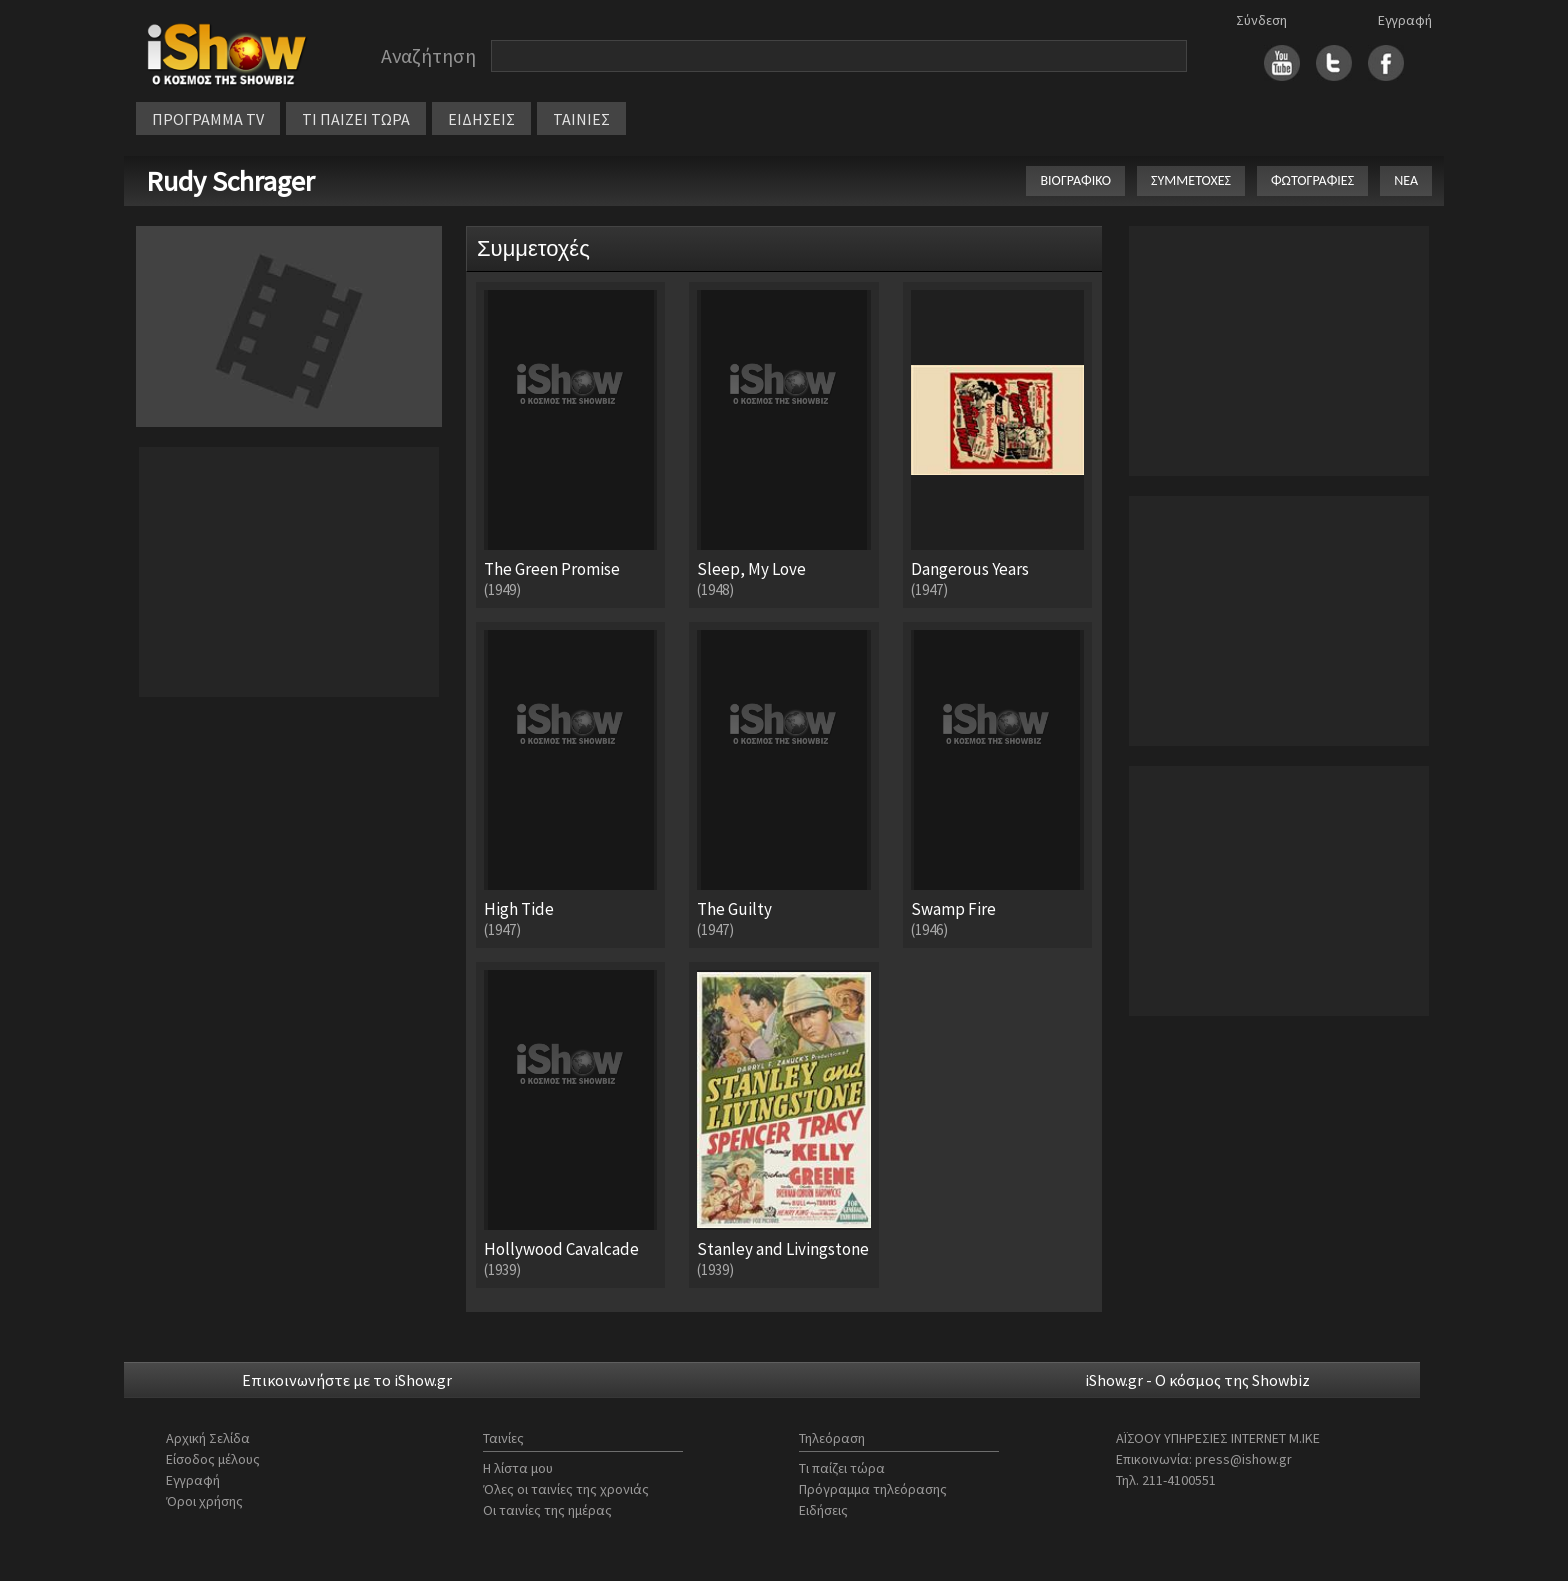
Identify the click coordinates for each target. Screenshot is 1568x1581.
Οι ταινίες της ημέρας (547, 1510)
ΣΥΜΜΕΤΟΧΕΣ (1191, 180)
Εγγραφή (1405, 20)
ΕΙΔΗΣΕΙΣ (481, 119)
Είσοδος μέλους (213, 1459)
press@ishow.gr (1243, 1459)
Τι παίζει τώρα (842, 1468)
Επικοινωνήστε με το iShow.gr (347, 1380)
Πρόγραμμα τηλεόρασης (873, 1489)
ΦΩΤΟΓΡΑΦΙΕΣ (1312, 180)
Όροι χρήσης (204, 1501)
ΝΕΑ (1406, 180)
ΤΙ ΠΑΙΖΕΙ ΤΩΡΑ (356, 119)
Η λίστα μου (518, 1468)
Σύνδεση (1261, 20)
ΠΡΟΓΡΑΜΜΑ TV (208, 119)
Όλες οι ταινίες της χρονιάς (566, 1489)
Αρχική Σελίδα (208, 1438)
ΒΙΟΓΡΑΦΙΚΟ (1075, 180)
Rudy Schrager (230, 181)
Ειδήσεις (823, 1510)
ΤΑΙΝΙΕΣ (581, 119)
